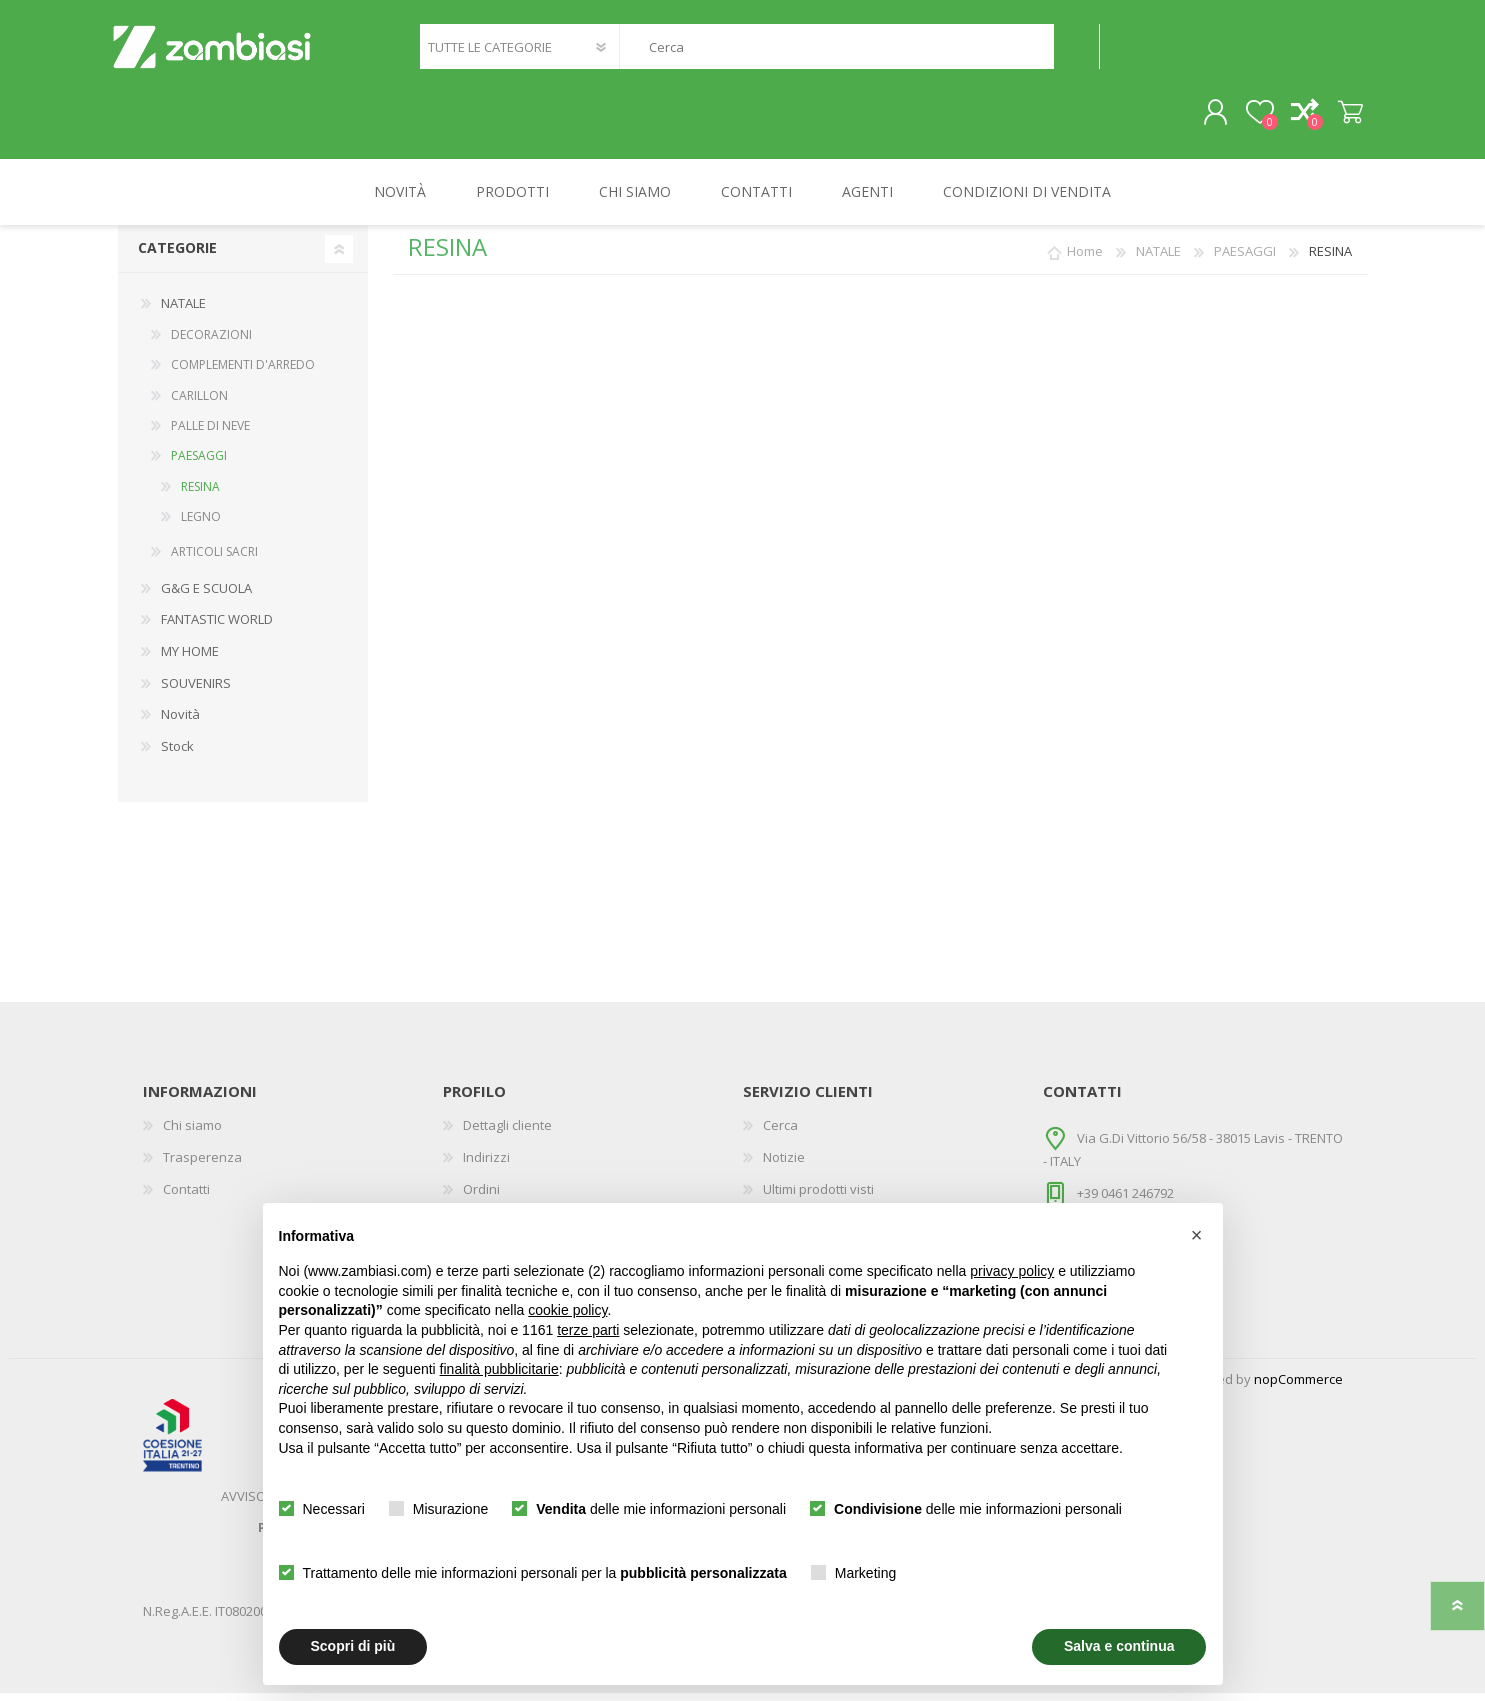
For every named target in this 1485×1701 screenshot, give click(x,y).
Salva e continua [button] (1119, 1646)
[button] (1197, 1235)
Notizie (784, 1164)
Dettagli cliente (507, 1133)
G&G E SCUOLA (206, 595)
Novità (180, 722)
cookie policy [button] (567, 1310)
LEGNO (201, 524)
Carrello (1345, 117)
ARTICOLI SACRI (214, 559)
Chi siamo (192, 1133)
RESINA (200, 493)
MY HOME (190, 659)
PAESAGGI (199, 463)
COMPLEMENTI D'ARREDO (243, 372)
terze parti (588, 1330)
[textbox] (836, 50)
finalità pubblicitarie (499, 1369)
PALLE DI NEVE (210, 432)
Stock (177, 753)
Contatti (186, 1196)
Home (1085, 259)
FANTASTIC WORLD (217, 627)
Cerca (1076, 50)
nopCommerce (1298, 1387)
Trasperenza (202, 1164)
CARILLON (199, 402)
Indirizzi (486, 1164)
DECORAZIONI (211, 341)
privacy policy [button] (1012, 1271)
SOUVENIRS (196, 690)
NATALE (183, 311)
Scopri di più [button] (353, 1646)
